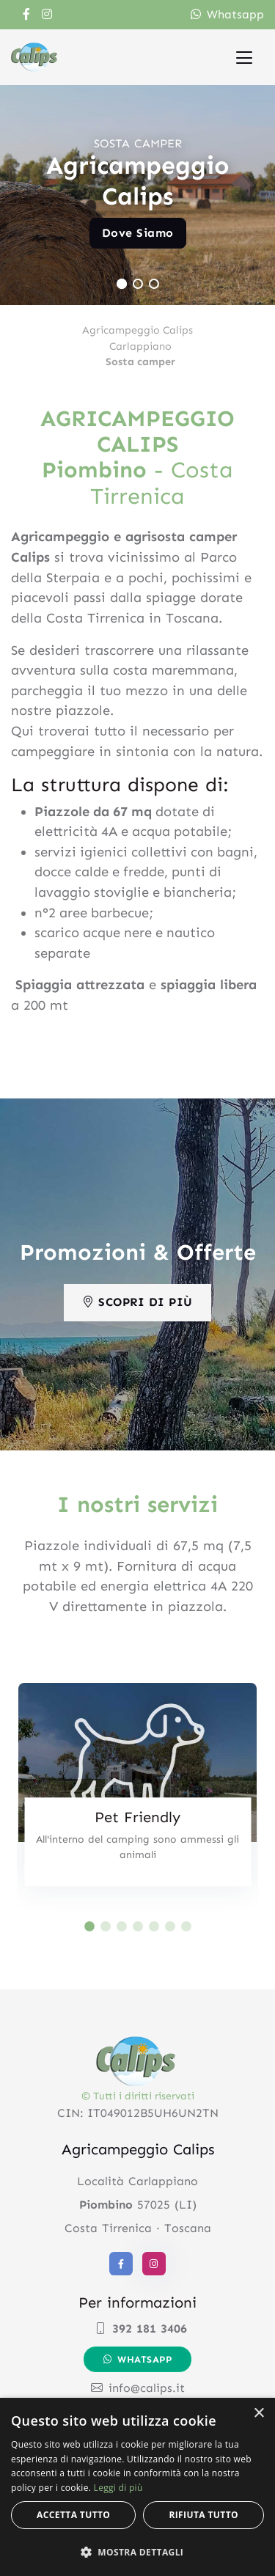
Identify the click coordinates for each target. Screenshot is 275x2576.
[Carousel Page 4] (138, 1926)
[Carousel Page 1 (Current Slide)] (122, 284)
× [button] (258, 2413)
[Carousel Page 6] (170, 1926)
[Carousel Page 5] (154, 1926)
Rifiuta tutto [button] (203, 2515)
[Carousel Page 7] (186, 1926)
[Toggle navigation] (244, 56)
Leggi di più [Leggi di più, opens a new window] (118, 2487)
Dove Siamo (138, 233)
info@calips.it (138, 2388)
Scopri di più (137, 1302)
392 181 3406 (141, 2328)
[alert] (137, 2487)
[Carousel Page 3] (154, 284)
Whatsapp (227, 14)
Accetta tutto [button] (73, 2515)
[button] (137, 2551)
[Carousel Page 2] (138, 284)
